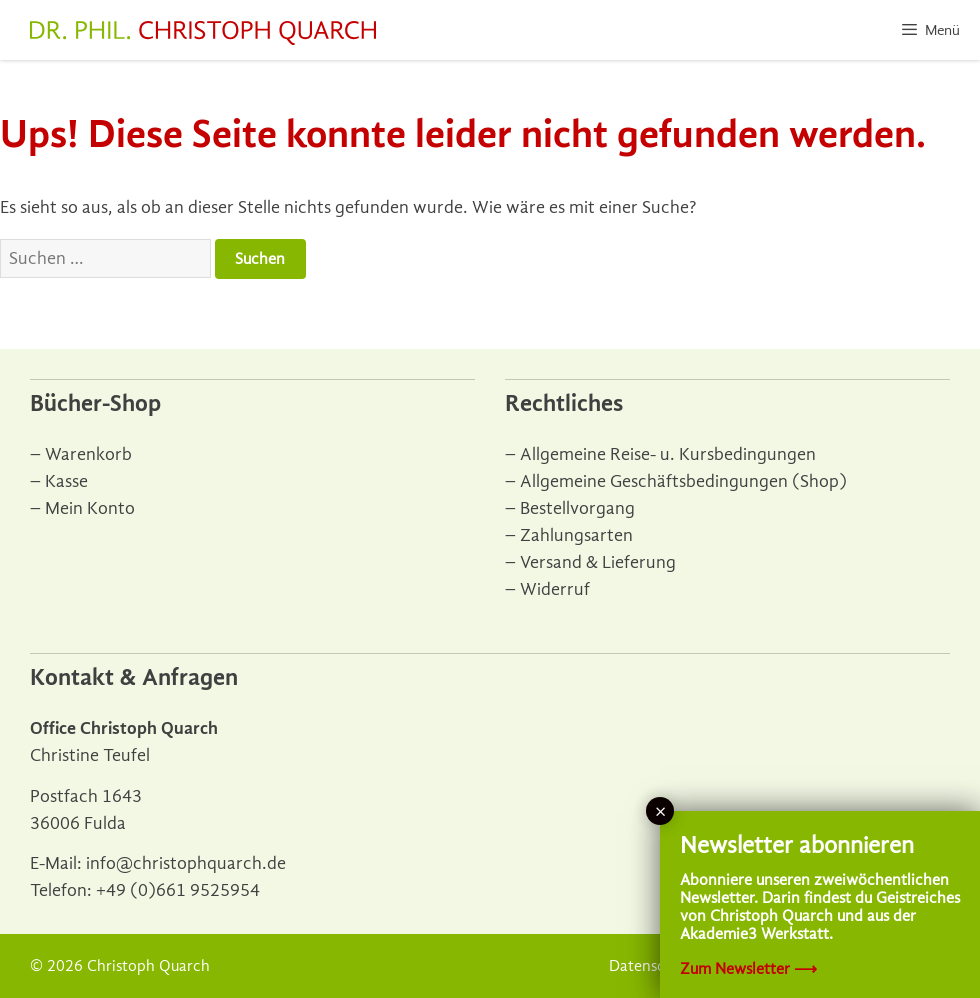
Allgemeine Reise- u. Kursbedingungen (668, 454)
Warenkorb (88, 454)
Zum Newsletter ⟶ (748, 969)
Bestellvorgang (577, 508)
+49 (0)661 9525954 (178, 890)
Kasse (66, 481)
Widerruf (555, 589)
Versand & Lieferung (598, 562)
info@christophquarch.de (186, 863)
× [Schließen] (660, 811)
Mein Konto (90, 508)
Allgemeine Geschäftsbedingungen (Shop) (683, 481)
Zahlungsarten (576, 535)
